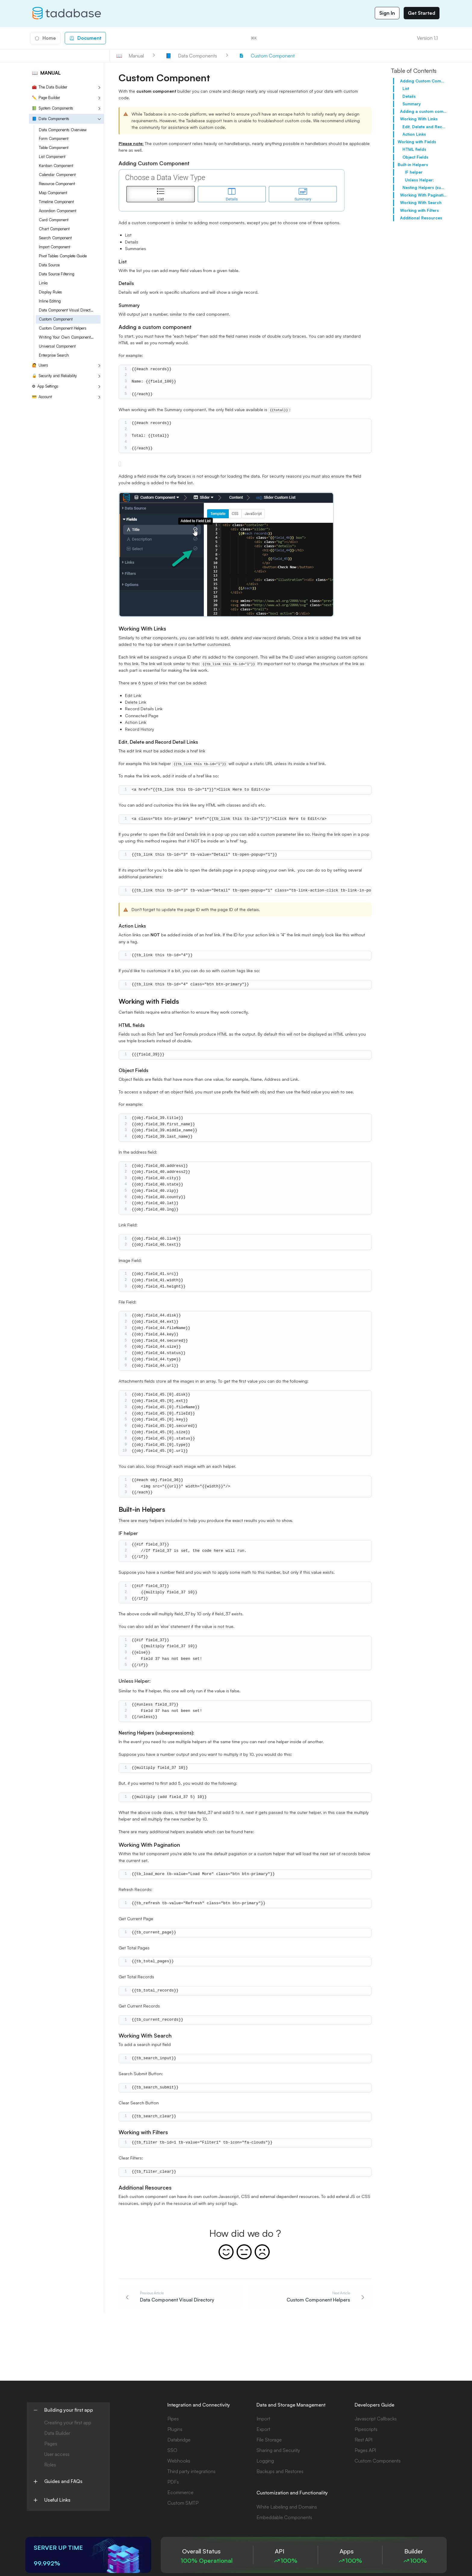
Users (40, 365)
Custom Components (378, 2461)
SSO (172, 2450)
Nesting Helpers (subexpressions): (424, 187)
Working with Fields (417, 141)
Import (263, 2419)
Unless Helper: (419, 180)
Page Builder (46, 98)
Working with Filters (419, 210)
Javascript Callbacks (376, 2419)
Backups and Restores (279, 2471)
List (405, 88)
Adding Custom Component (423, 81)
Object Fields (415, 157)
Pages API (365, 2450)
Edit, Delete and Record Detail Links (424, 126)
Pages (50, 2444)
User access (57, 2454)
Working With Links (419, 118)
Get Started (421, 13)
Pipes (173, 2419)
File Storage (269, 2440)
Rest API (363, 2440)
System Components (52, 108)
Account (42, 397)
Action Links (414, 134)
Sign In (387, 13)
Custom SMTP (182, 2503)
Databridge (179, 2440)
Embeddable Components (284, 2517)
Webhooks (178, 2461)
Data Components (50, 119)
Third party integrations (191, 2471)
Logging (265, 2461)
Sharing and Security (278, 2450)
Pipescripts (366, 2429)
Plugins (174, 2429)
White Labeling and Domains (286, 2507)
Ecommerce (180, 2492)
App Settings (45, 386)
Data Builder (57, 2433)
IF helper (414, 172)
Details (409, 96)
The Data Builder (49, 87)
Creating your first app (67, 2422)
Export (263, 2429)
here (248, 1831)
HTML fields (414, 149)
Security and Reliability (54, 376)
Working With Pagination (423, 195)
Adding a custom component (423, 111)
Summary (411, 103)
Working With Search (421, 202)
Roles (50, 2465)
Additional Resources (421, 217)
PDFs (173, 2482)
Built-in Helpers (413, 164)
